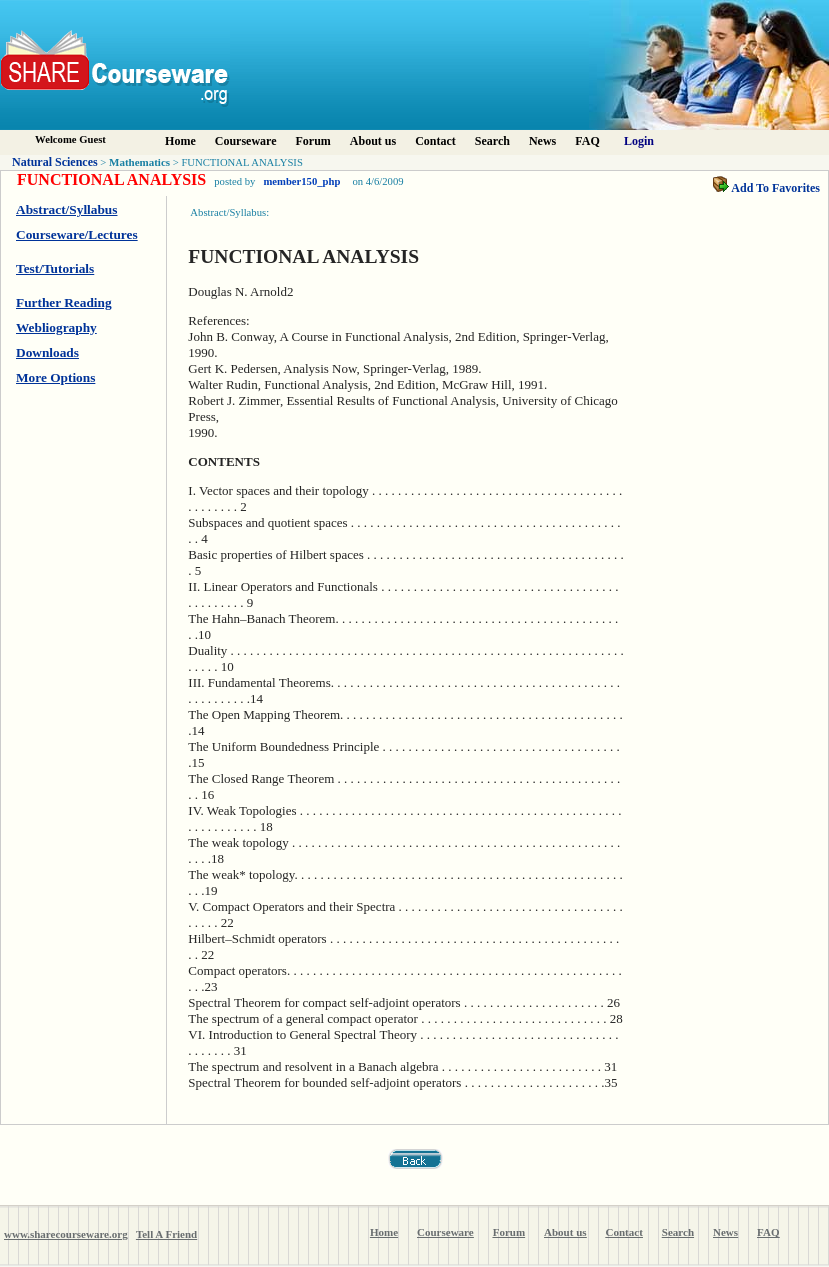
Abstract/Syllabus (66, 209)
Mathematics (139, 162)
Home (180, 141)
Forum (312, 141)
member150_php (301, 181)
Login (639, 141)
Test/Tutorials (55, 268)
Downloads (47, 352)
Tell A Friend (166, 1234)
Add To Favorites (766, 188)
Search (492, 141)
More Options (55, 377)
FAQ (587, 141)
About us (373, 141)
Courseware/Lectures (77, 234)
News (542, 141)
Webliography (56, 327)
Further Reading (64, 302)
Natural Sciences (55, 162)
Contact (435, 141)
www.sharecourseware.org (66, 1234)
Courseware (246, 141)
